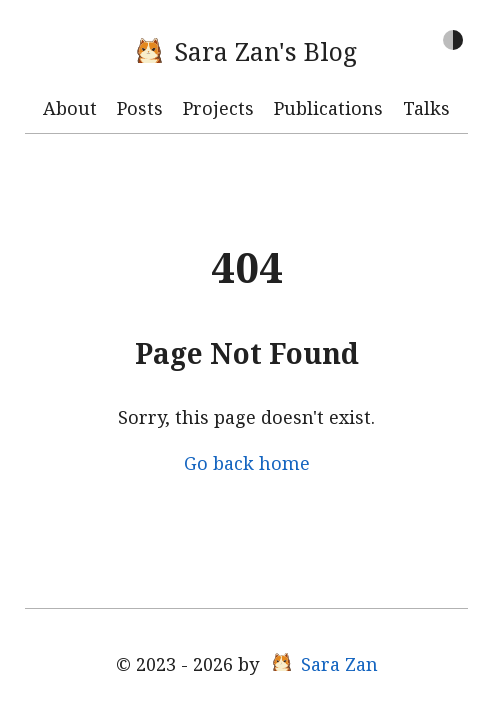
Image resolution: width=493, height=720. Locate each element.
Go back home (247, 463)
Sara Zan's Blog (247, 51)
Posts (140, 108)
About (70, 108)
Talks (426, 108)
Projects (218, 108)
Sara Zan (325, 664)
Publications (328, 108)
